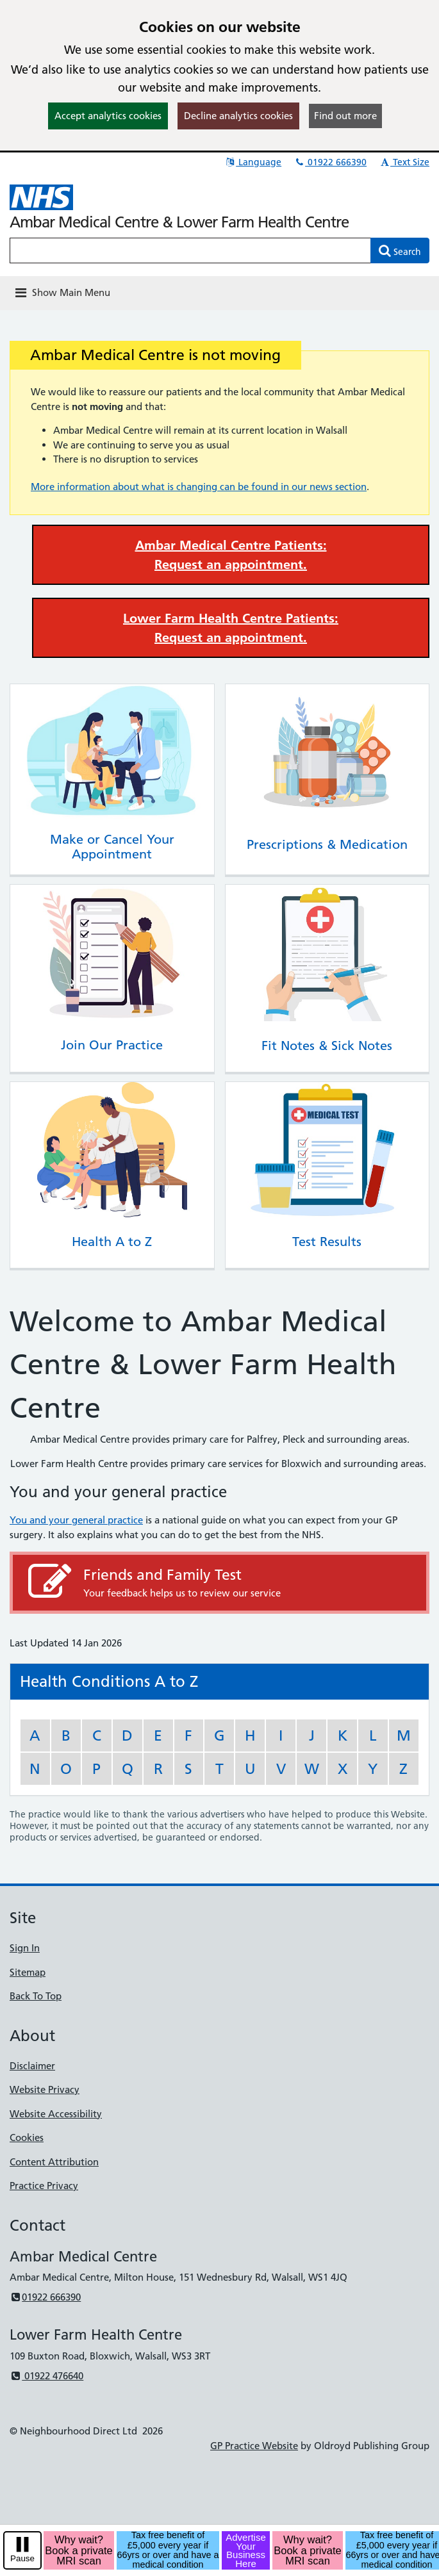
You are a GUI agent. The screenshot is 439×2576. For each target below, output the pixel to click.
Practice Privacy (44, 2185)
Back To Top (36, 1996)
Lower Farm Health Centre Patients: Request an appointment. (230, 628)
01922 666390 (330, 162)
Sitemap (28, 1972)
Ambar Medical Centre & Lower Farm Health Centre (179, 222)
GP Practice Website (254, 2446)
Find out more (345, 116)
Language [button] (252, 162)
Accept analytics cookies (108, 116)
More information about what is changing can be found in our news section (199, 486)
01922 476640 (46, 2376)
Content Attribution (54, 2162)
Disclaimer (32, 2066)
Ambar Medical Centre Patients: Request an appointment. (231, 554)
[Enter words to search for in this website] (190, 250)
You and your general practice (76, 1520)
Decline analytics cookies (238, 116)
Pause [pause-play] (22, 2558)
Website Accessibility (56, 2114)
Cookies (27, 2137)
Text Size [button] (404, 162)
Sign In (25, 1948)
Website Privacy (44, 2089)
